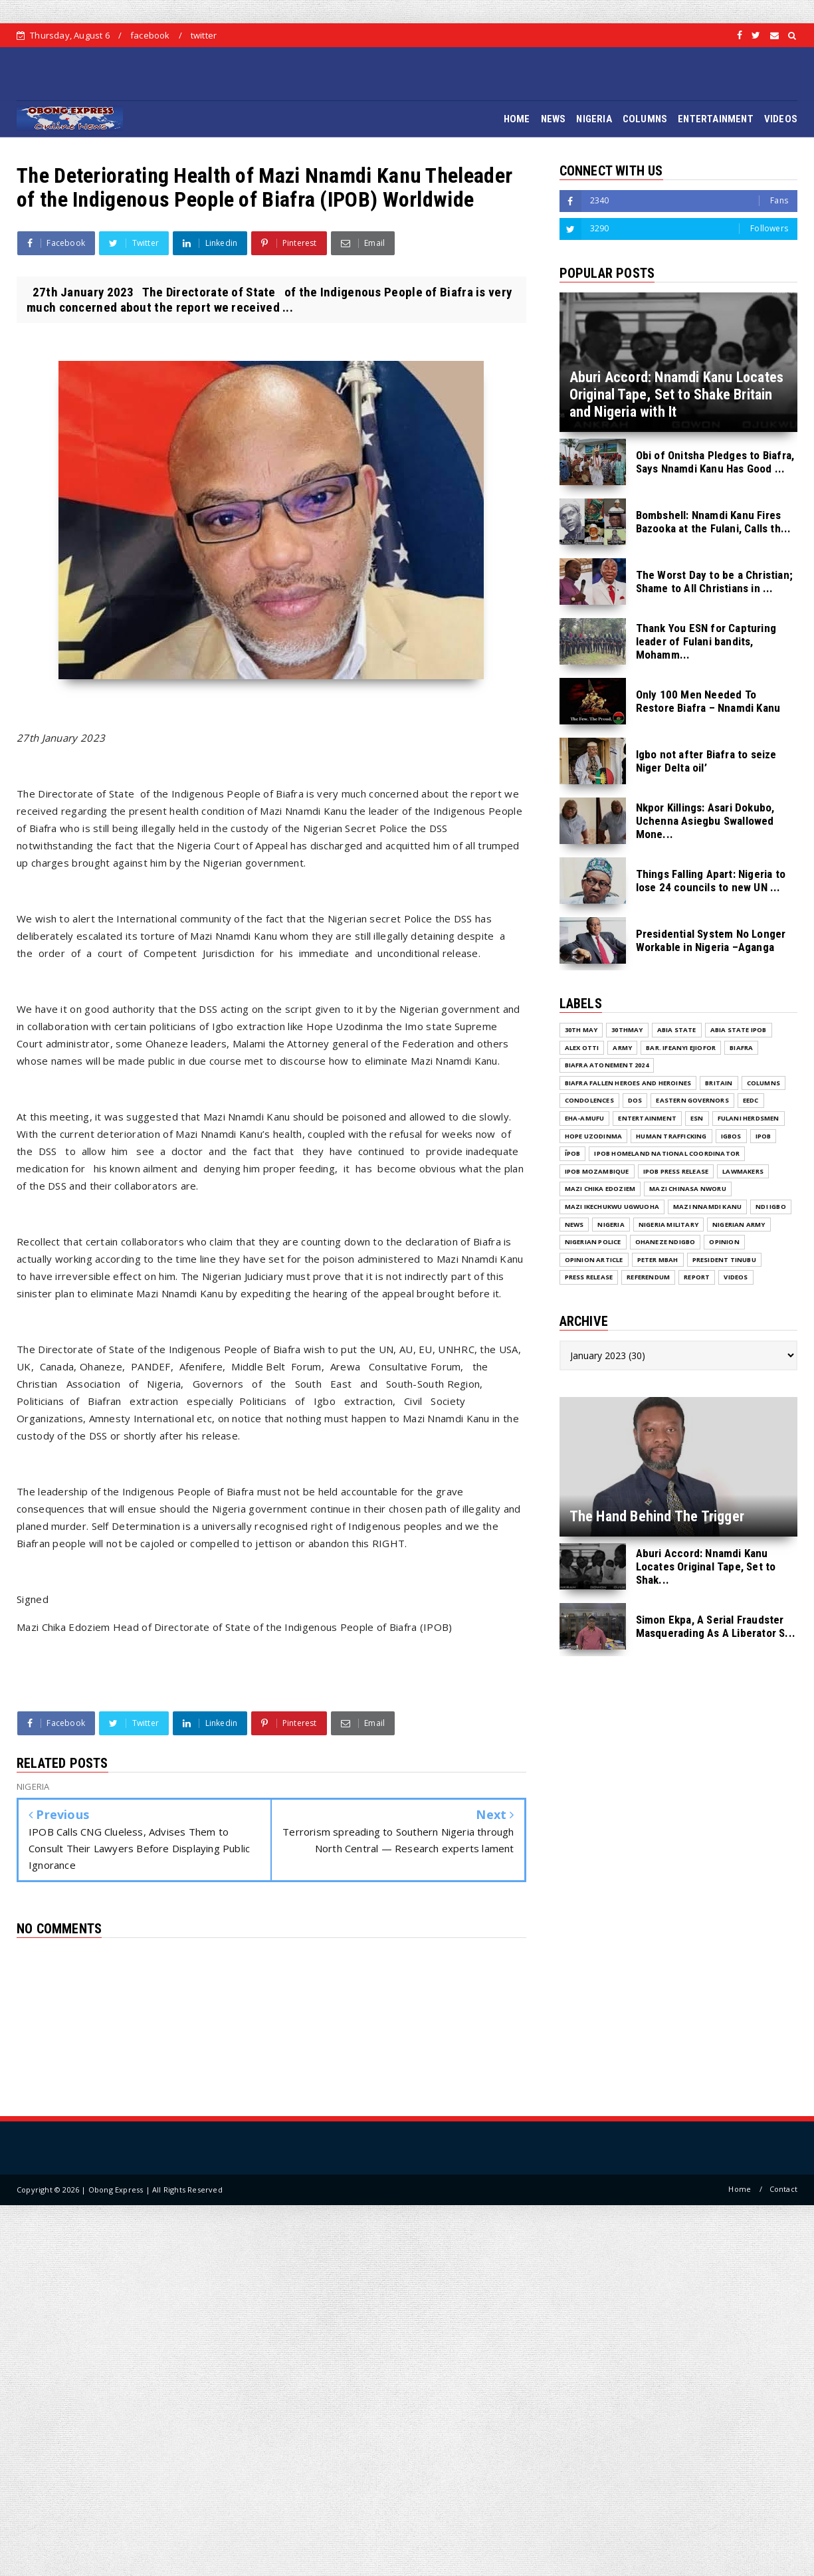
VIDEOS (780, 119)
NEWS (553, 119)
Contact (783, 2189)
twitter (204, 35)
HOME (517, 119)
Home (739, 2189)
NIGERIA (593, 119)
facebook (150, 35)
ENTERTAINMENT (716, 119)
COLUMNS (645, 119)
